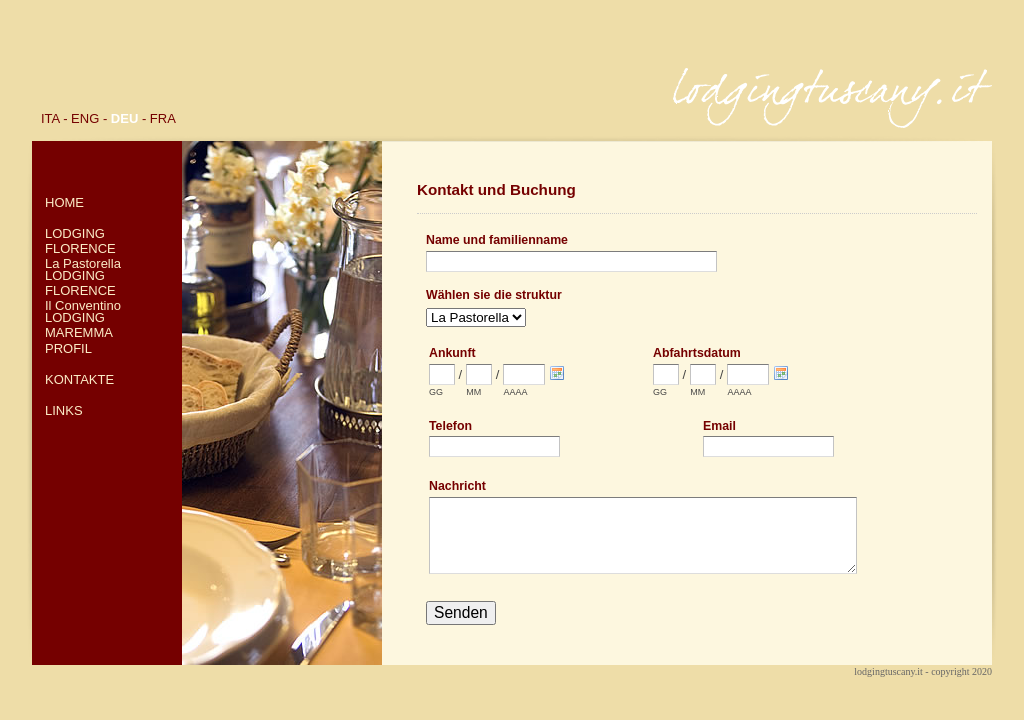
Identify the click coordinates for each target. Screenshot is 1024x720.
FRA (163, 118)
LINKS (64, 410)
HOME (64, 202)
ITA (50, 118)
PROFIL (68, 348)
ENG (85, 118)
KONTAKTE (79, 379)
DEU (124, 118)
